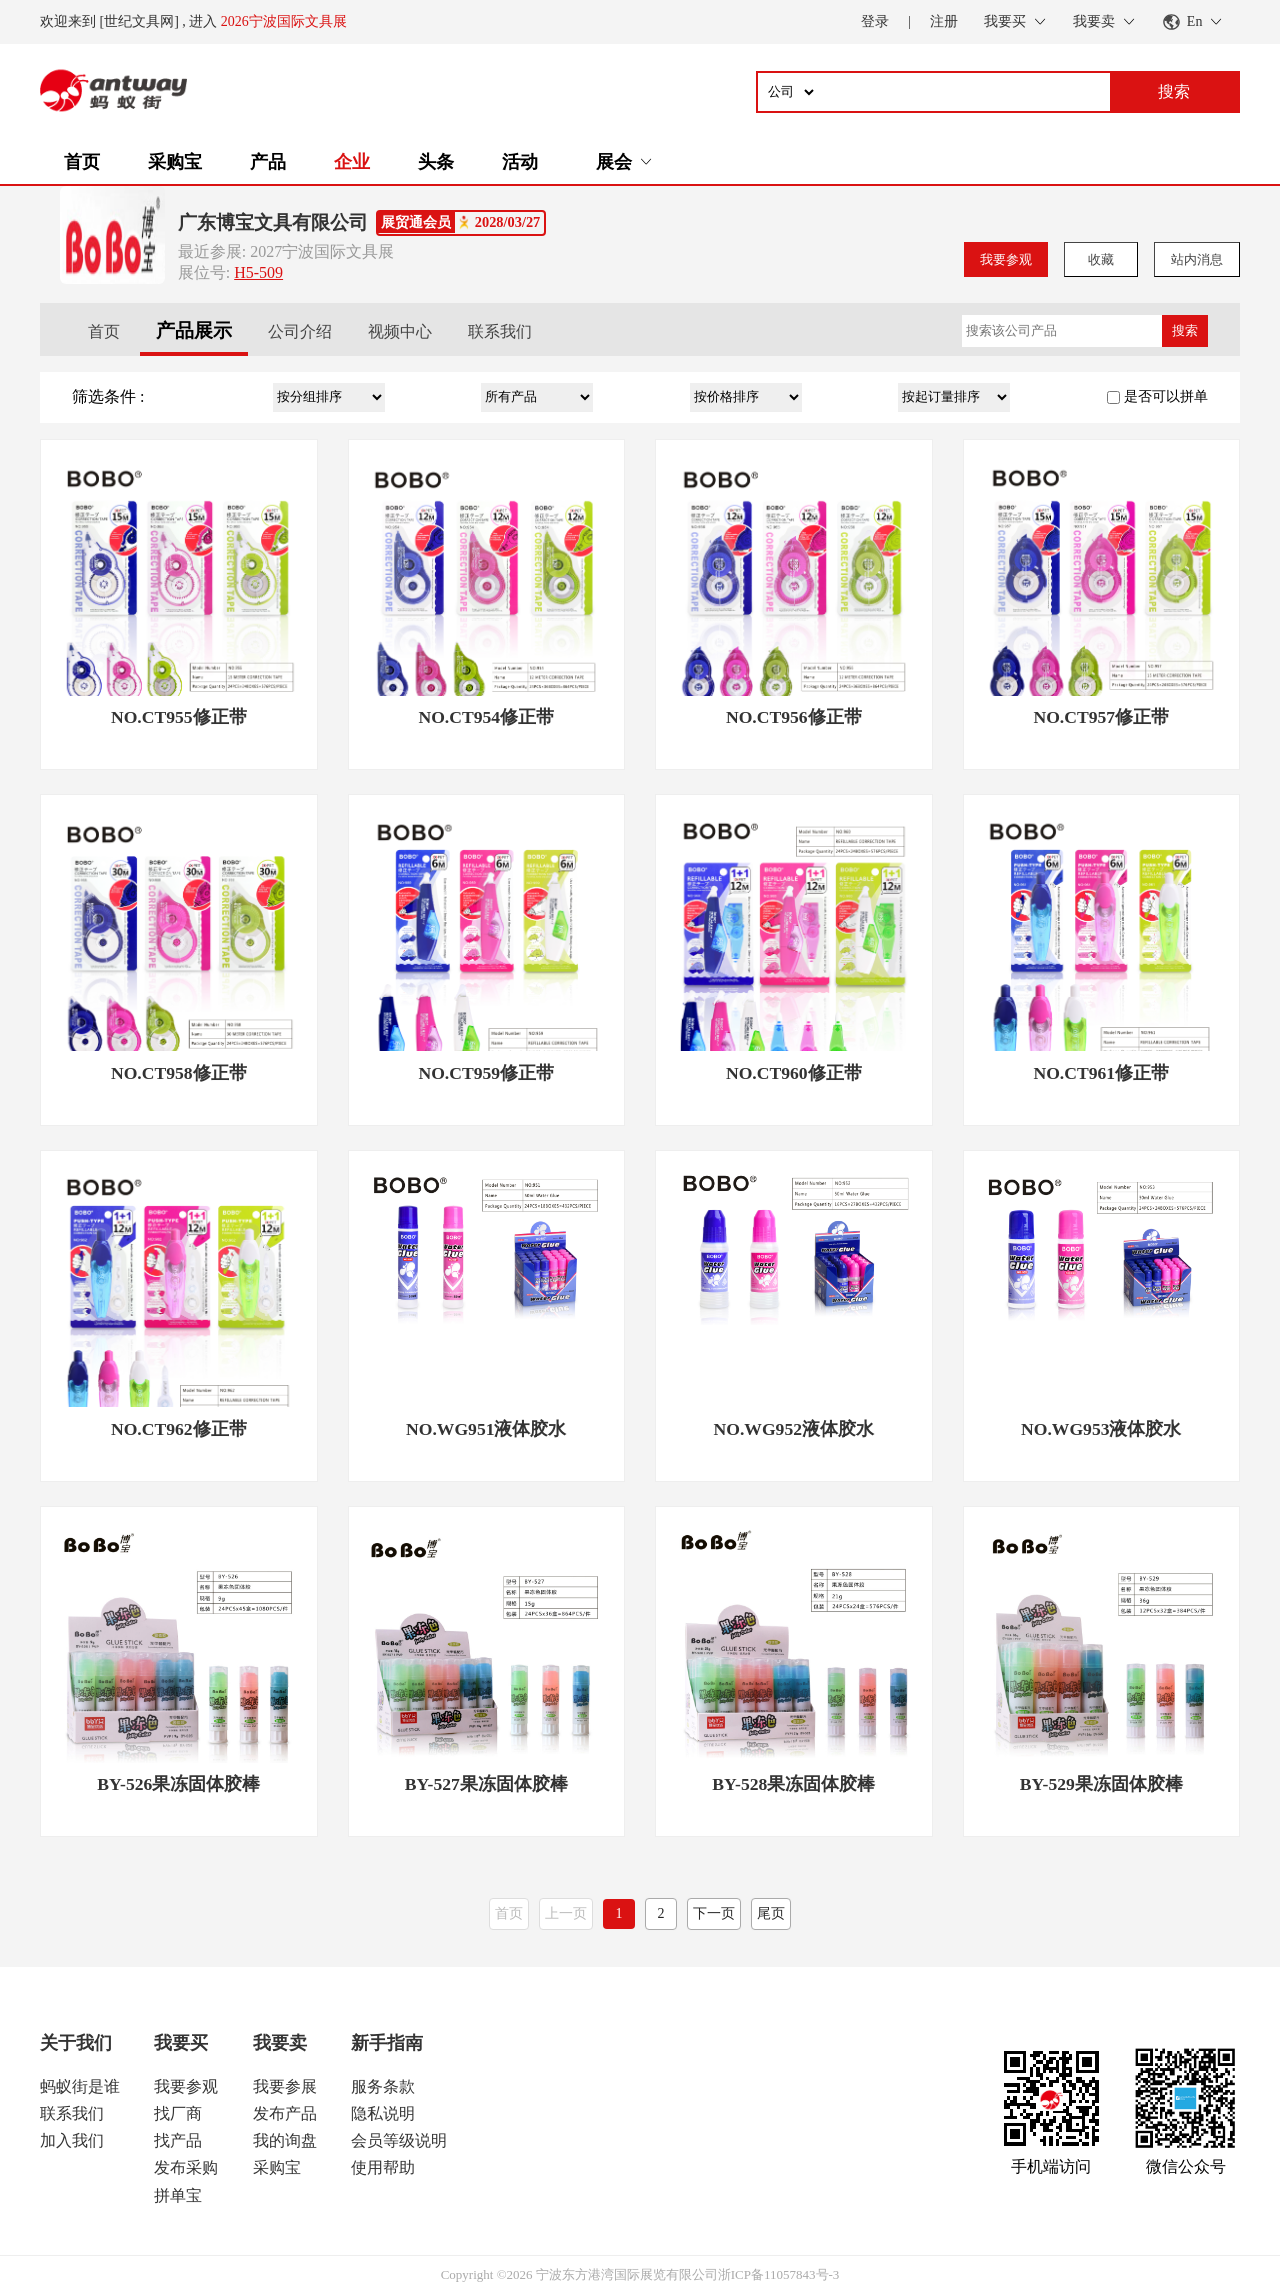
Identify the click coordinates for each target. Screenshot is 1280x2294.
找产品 (178, 2140)
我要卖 (280, 2043)
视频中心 (400, 331)
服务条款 (383, 2086)
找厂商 (178, 2113)
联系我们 (500, 331)
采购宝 (175, 162)
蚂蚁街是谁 (80, 2086)
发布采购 (186, 2167)
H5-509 (258, 272)
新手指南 (387, 2043)
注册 (944, 21)
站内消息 (1197, 259)
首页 (82, 162)
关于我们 (76, 2043)
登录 (875, 21)
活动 (520, 162)
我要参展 (285, 2086)
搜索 (1185, 330)
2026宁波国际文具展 (284, 21)
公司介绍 (300, 331)
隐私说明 (383, 2113)
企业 (352, 162)
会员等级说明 (399, 2140)
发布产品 (285, 2113)
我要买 (181, 2043)
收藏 (1101, 259)
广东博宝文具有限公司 (273, 222)
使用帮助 (383, 2167)
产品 (268, 162)
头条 (436, 162)
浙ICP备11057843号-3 (779, 2274)
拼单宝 (178, 2195)
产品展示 (194, 330)
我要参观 (1006, 259)
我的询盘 (285, 2140)
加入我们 (72, 2140)
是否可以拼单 (1166, 396)
